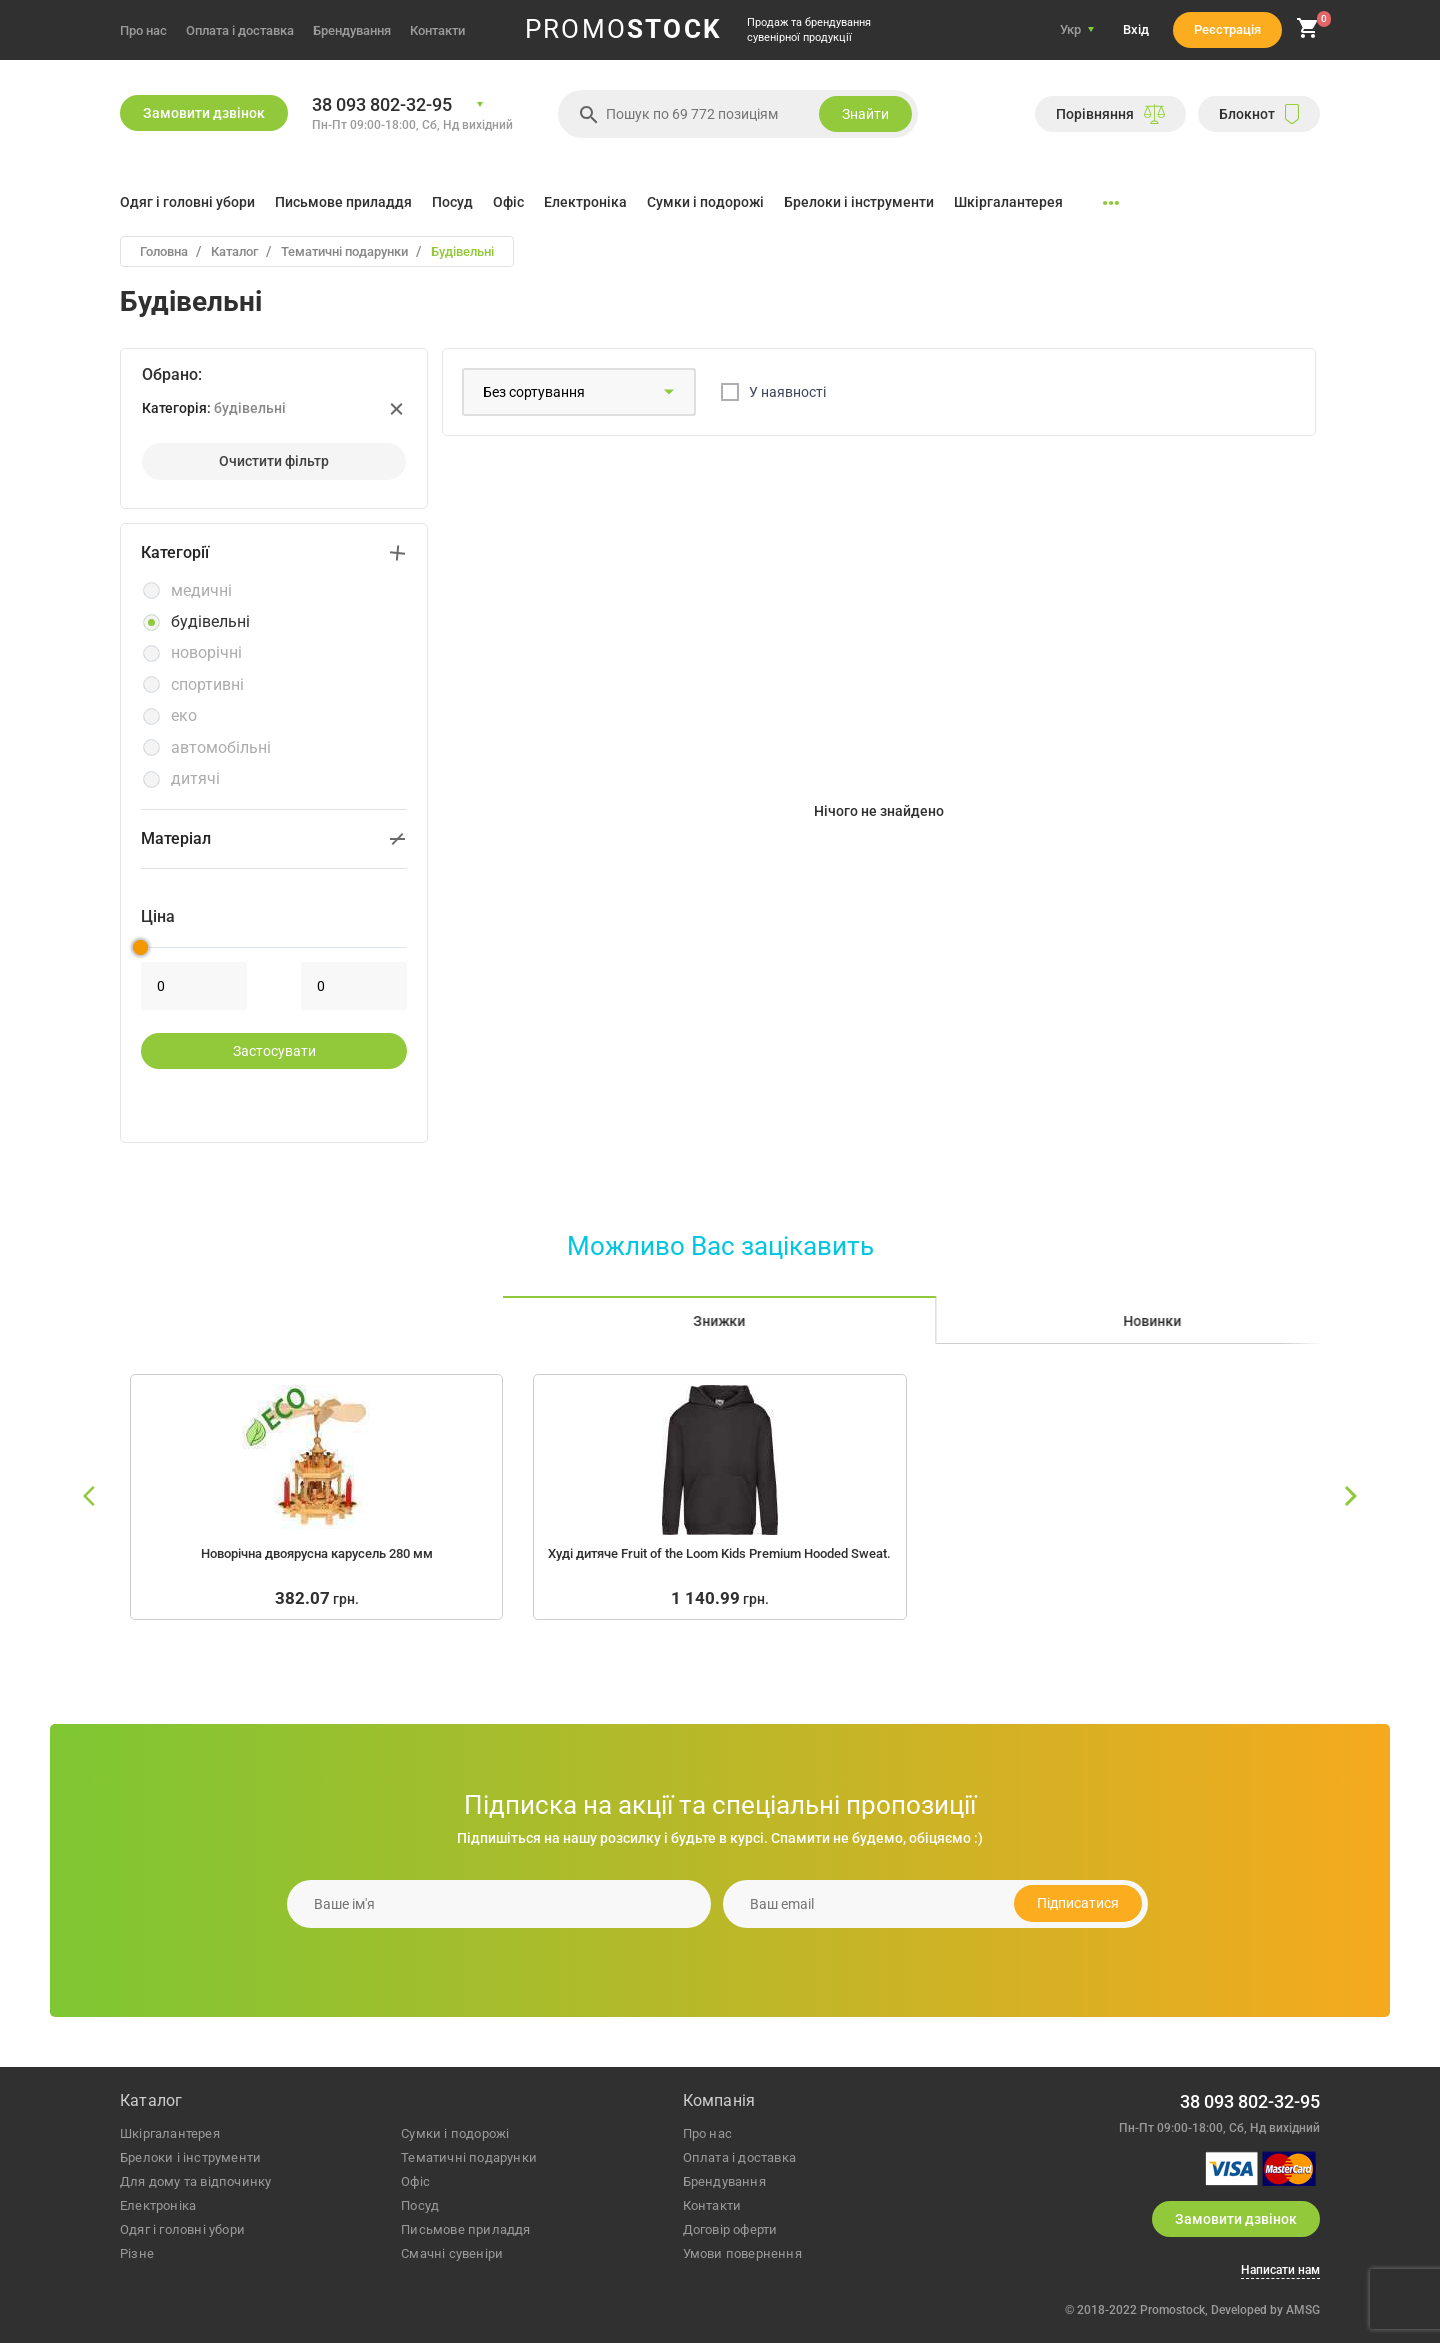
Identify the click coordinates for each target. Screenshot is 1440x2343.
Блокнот (1259, 114)
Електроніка (585, 202)
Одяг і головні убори (187, 202)
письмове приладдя (465, 2229)
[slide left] (90, 1497)
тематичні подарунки (469, 2157)
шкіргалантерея (170, 2133)
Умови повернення (742, 2253)
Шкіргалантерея (1008, 202)
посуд (420, 2205)
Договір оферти (730, 2229)
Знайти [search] (865, 114)
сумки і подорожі (455, 2133)
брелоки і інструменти (190, 2157)
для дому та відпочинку (195, 2181)
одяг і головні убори (182, 2229)
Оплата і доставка (240, 30)
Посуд (452, 202)
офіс (415, 2181)
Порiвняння (1110, 114)
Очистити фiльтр (274, 461)
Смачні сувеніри (452, 2253)
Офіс (508, 202)
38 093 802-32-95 (382, 105)
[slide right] (1350, 1497)
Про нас (143, 30)
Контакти (437, 30)
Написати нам (1280, 2270)
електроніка (158, 2205)
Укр (1070, 29)
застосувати (274, 1051)
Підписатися (1078, 1903)
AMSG (1303, 2310)
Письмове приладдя (343, 202)
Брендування (352, 30)
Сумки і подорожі (705, 202)
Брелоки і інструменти (859, 202)
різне (137, 2253)
